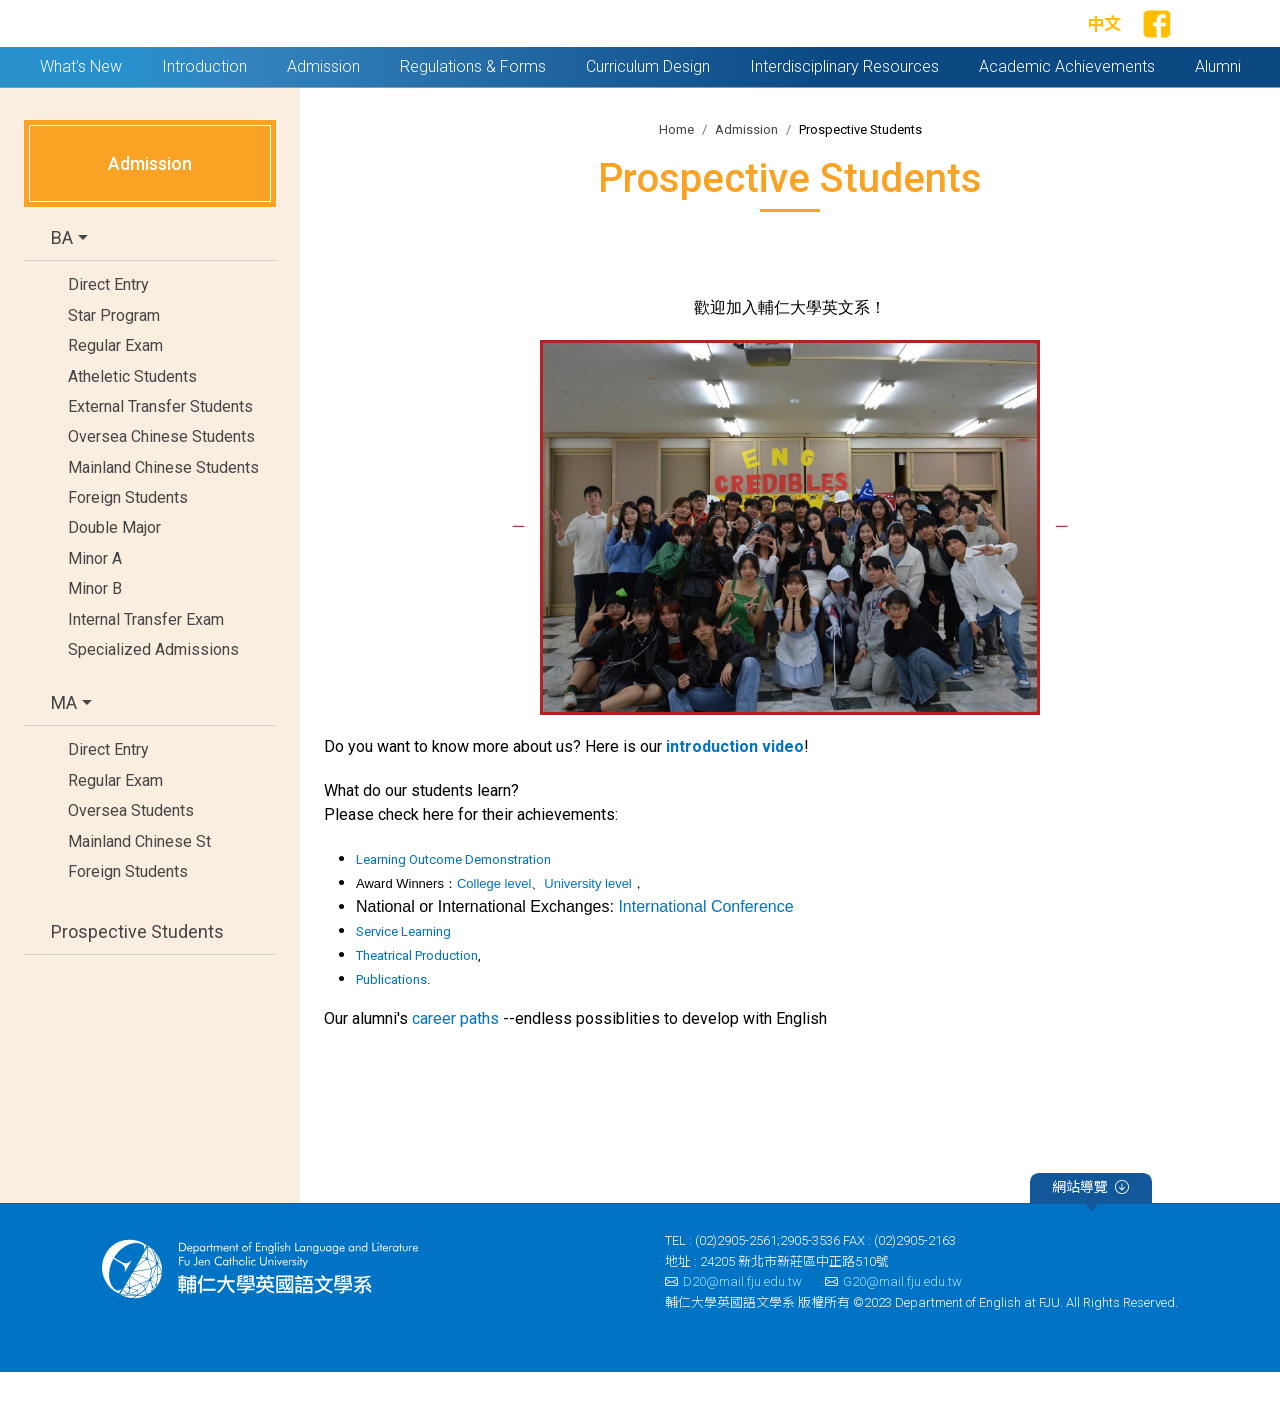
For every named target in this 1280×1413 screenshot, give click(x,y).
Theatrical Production (417, 997)
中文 (1104, 45)
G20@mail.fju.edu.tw (893, 1323)
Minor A (95, 599)
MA (64, 744)
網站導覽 (1090, 1232)
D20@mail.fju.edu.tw (733, 1323)
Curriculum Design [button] (648, 107)
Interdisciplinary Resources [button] (844, 107)
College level (494, 925)
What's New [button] (81, 107)
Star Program (114, 356)
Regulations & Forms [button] (473, 107)
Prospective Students (137, 972)
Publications (391, 1021)
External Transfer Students (160, 447)
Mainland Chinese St (139, 882)
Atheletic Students (132, 417)
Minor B (95, 630)
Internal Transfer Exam (146, 660)
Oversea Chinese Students (161, 478)
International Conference (705, 948)
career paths (455, 1060)
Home (676, 170)
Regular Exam (115, 386)
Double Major (114, 569)
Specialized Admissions (153, 690)
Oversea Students (131, 851)
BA (62, 279)
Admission (746, 170)
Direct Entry (108, 326)
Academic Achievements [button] (1067, 107)
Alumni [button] (1218, 107)
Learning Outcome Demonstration (453, 901)
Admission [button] (323, 107)
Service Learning (403, 973)
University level (587, 925)
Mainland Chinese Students (163, 508)
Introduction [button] (204, 107)
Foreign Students (128, 538)
